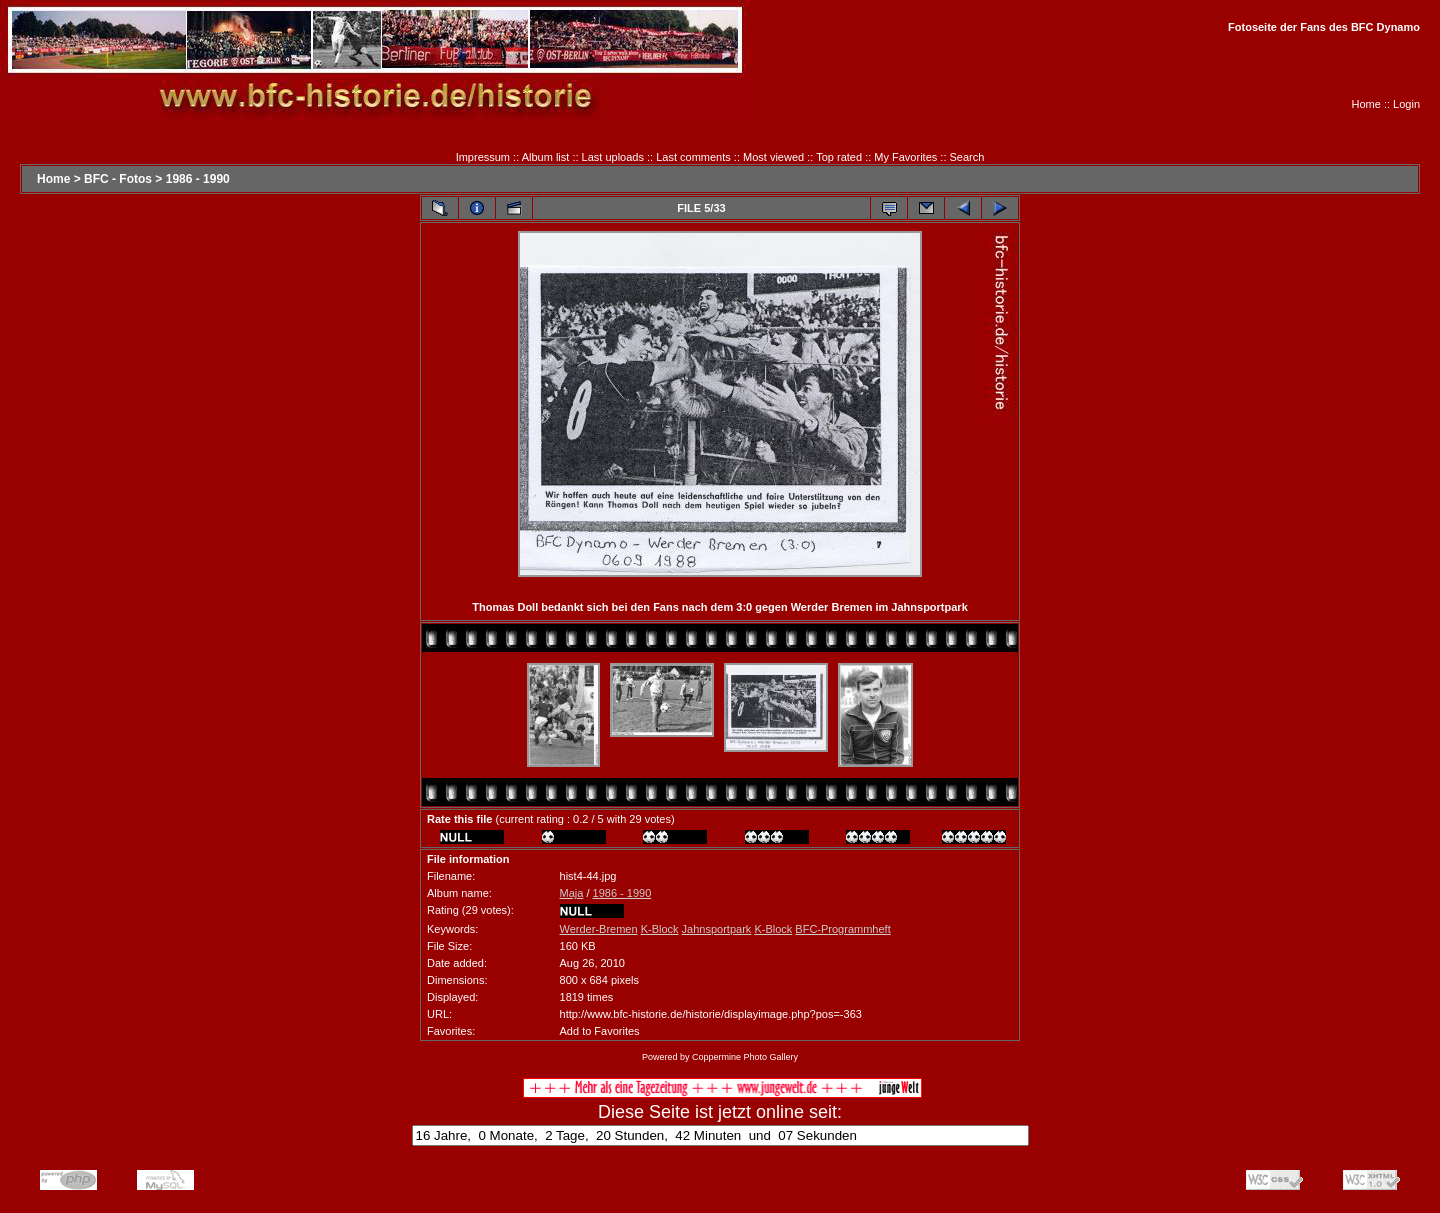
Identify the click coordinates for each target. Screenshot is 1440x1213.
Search (967, 157)
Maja (572, 893)
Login (1406, 104)
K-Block (660, 929)
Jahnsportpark (717, 929)
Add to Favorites (600, 1031)
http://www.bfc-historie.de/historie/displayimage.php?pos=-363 (711, 1014)
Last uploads (613, 157)
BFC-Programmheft (842, 929)
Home (1366, 104)
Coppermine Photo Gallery (745, 1057)
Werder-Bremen (599, 929)
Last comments (693, 157)
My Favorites (905, 157)
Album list (546, 157)
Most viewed (773, 157)
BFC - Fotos (118, 179)
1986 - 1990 (198, 179)
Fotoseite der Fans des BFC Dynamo (1324, 27)
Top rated (839, 157)
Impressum (483, 157)
